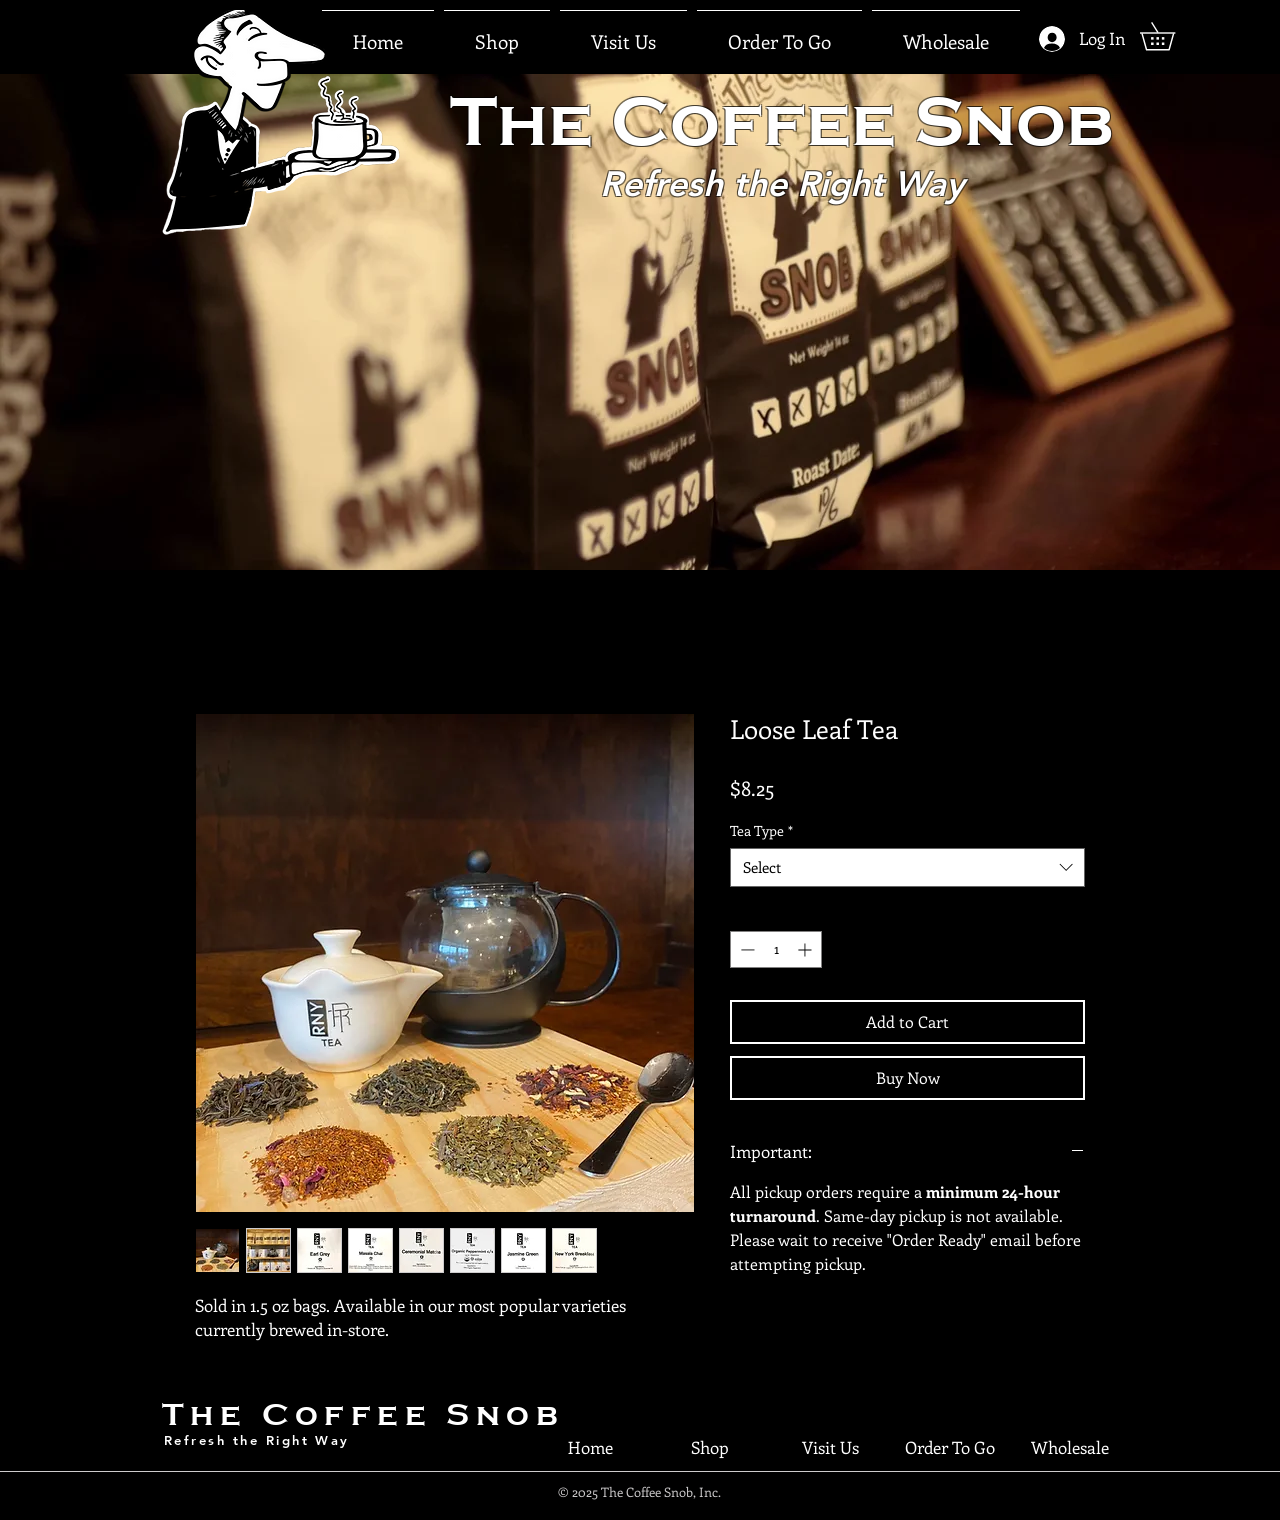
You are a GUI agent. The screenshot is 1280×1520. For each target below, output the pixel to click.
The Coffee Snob (363, 1414)
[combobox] (907, 867)
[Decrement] (745, 949)
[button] (623, 33)
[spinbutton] (776, 949)
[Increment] (806, 949)
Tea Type (761, 830)
